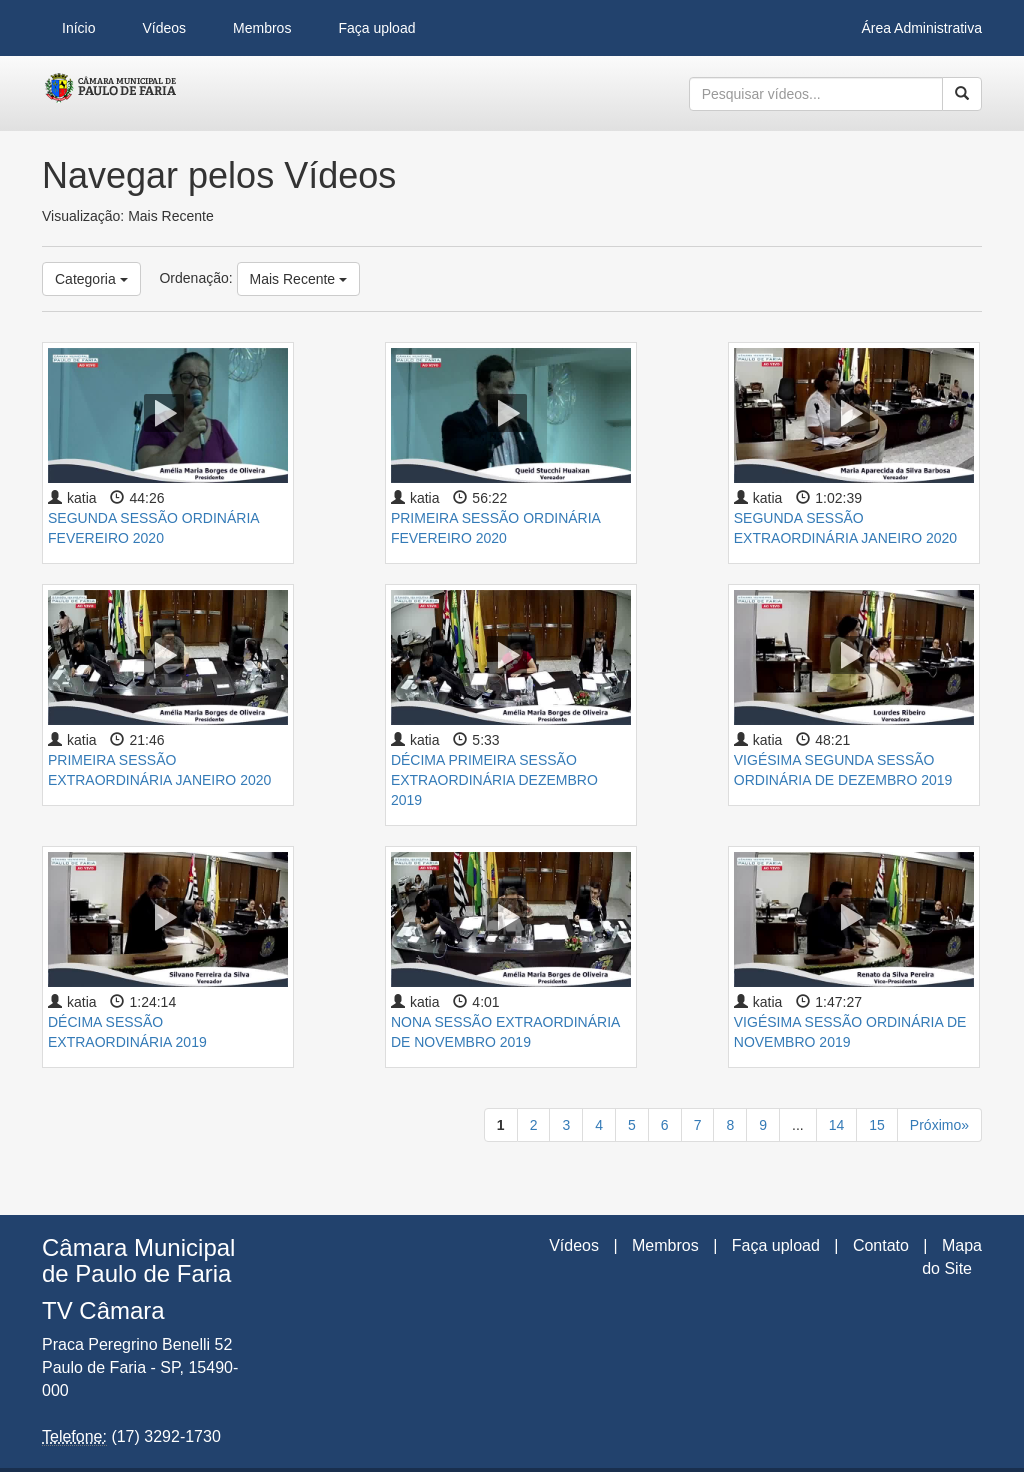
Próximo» (939, 1125)
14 (837, 1125)
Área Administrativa (921, 28)
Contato (881, 1245)
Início (78, 28)
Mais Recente (298, 279)
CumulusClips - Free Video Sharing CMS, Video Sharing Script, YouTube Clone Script (111, 94)
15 (877, 1125)
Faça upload (376, 28)
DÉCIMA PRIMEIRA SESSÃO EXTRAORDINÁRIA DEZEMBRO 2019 (494, 780)
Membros (262, 28)
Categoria (91, 279)
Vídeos (164, 28)
